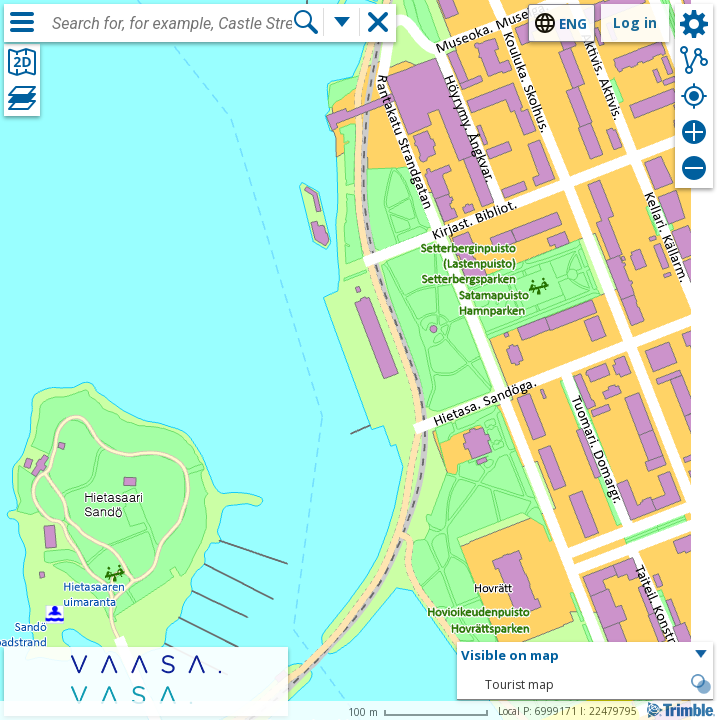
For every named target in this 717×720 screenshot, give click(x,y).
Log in (635, 22)
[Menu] (22, 22)
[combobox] (172, 24)
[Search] (306, 22)
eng (573, 23)
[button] (585, 656)
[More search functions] (342, 22)
